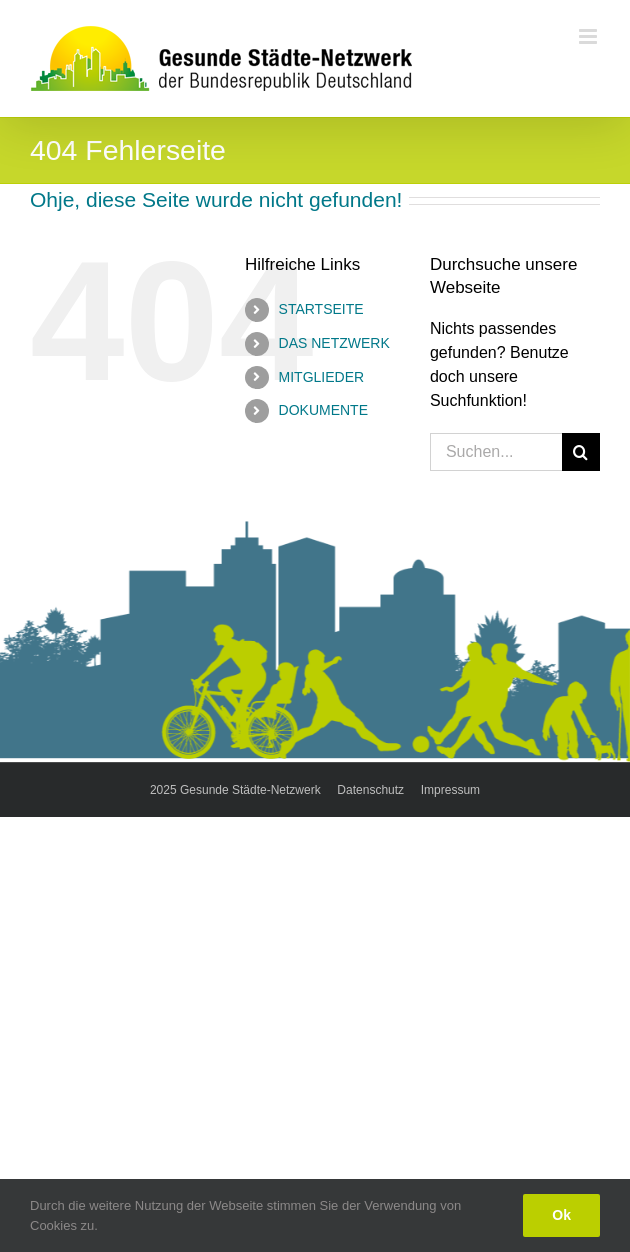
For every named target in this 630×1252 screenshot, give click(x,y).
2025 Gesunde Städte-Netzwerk (235, 790)
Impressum (450, 790)
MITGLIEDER (322, 377)
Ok (561, 1215)
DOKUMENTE (323, 410)
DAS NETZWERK (334, 343)
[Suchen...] (496, 452)
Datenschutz (370, 790)
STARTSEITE (321, 309)
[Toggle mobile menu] (589, 36)
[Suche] (581, 452)
